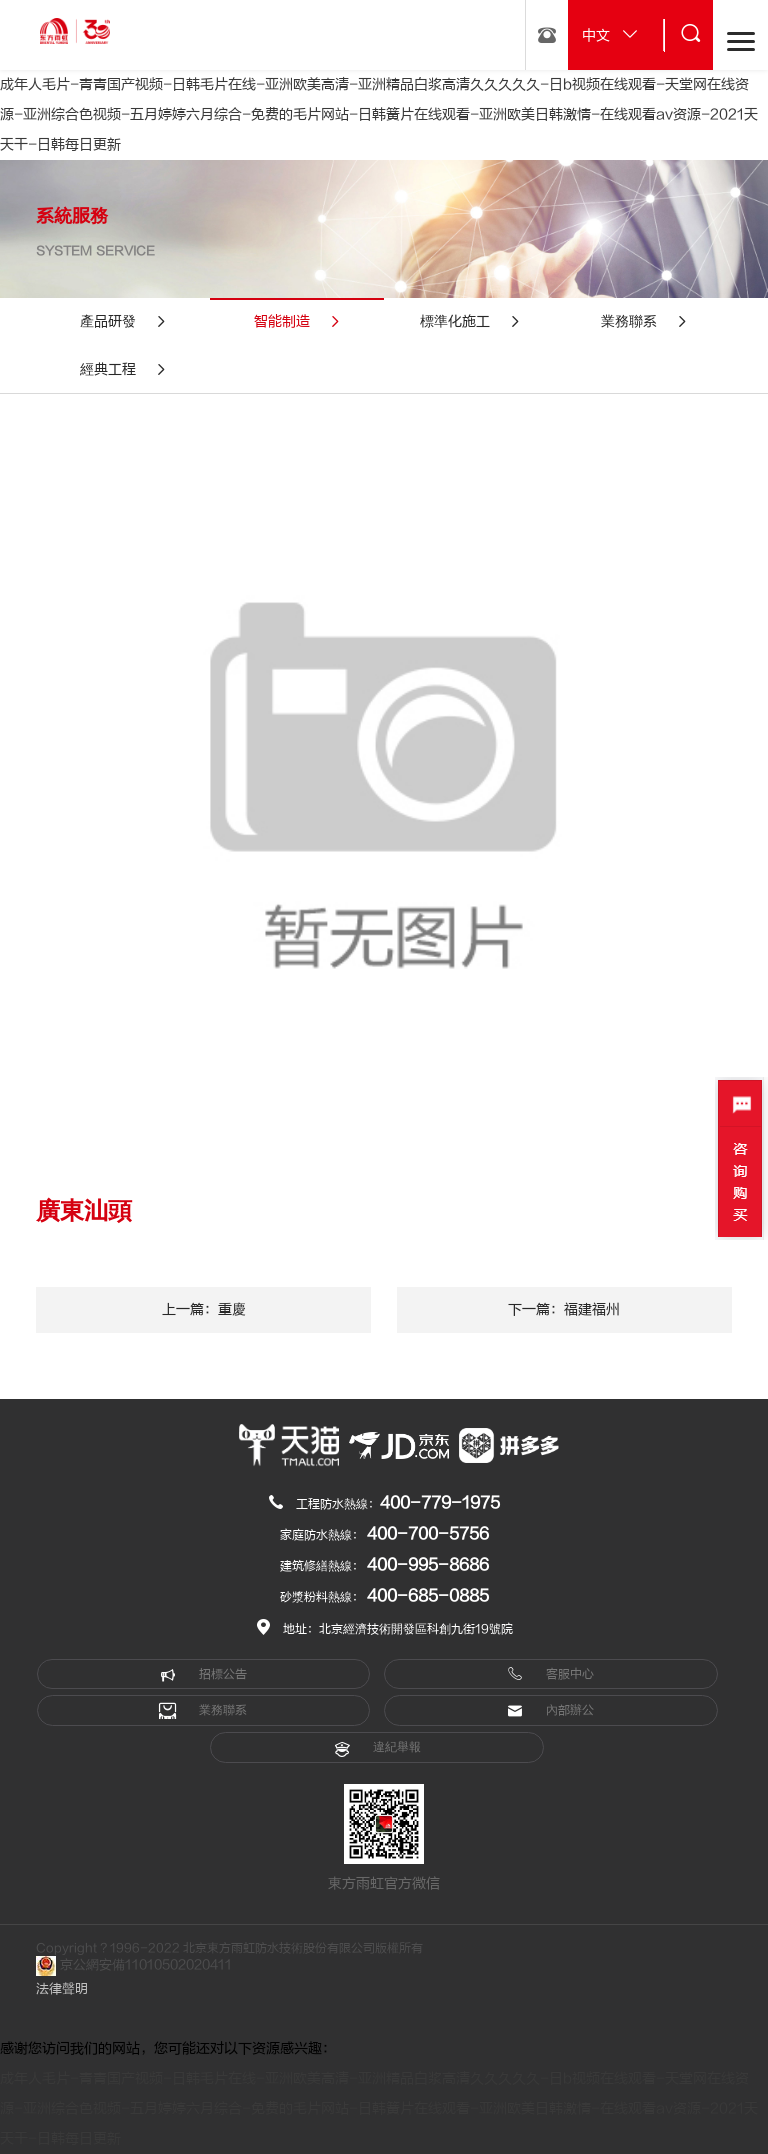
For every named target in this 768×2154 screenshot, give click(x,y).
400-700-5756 (428, 1534)
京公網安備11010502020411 (134, 1966)
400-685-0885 (428, 1596)
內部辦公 (550, 1711)
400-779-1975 (440, 1503)
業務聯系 (203, 1711)
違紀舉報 (377, 1748)
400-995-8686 (428, 1565)
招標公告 (203, 1674)
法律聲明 (62, 1989)
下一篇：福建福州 (564, 1309)
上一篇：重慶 (204, 1309)
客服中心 (550, 1674)
